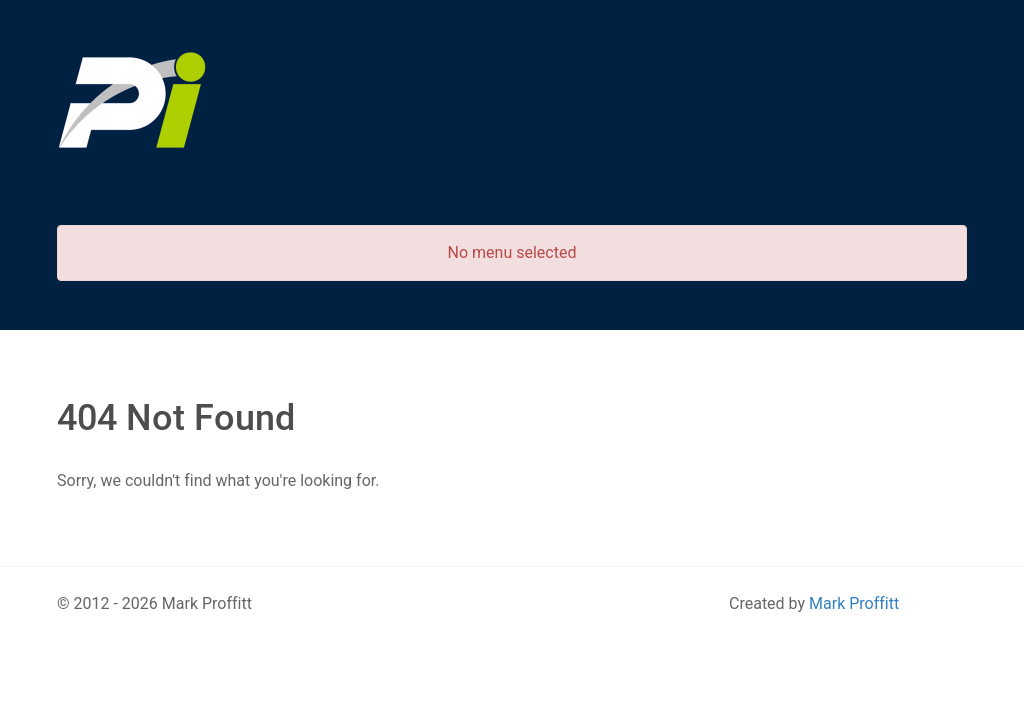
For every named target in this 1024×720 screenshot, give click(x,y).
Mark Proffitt (854, 603)
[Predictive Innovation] (132, 100)
